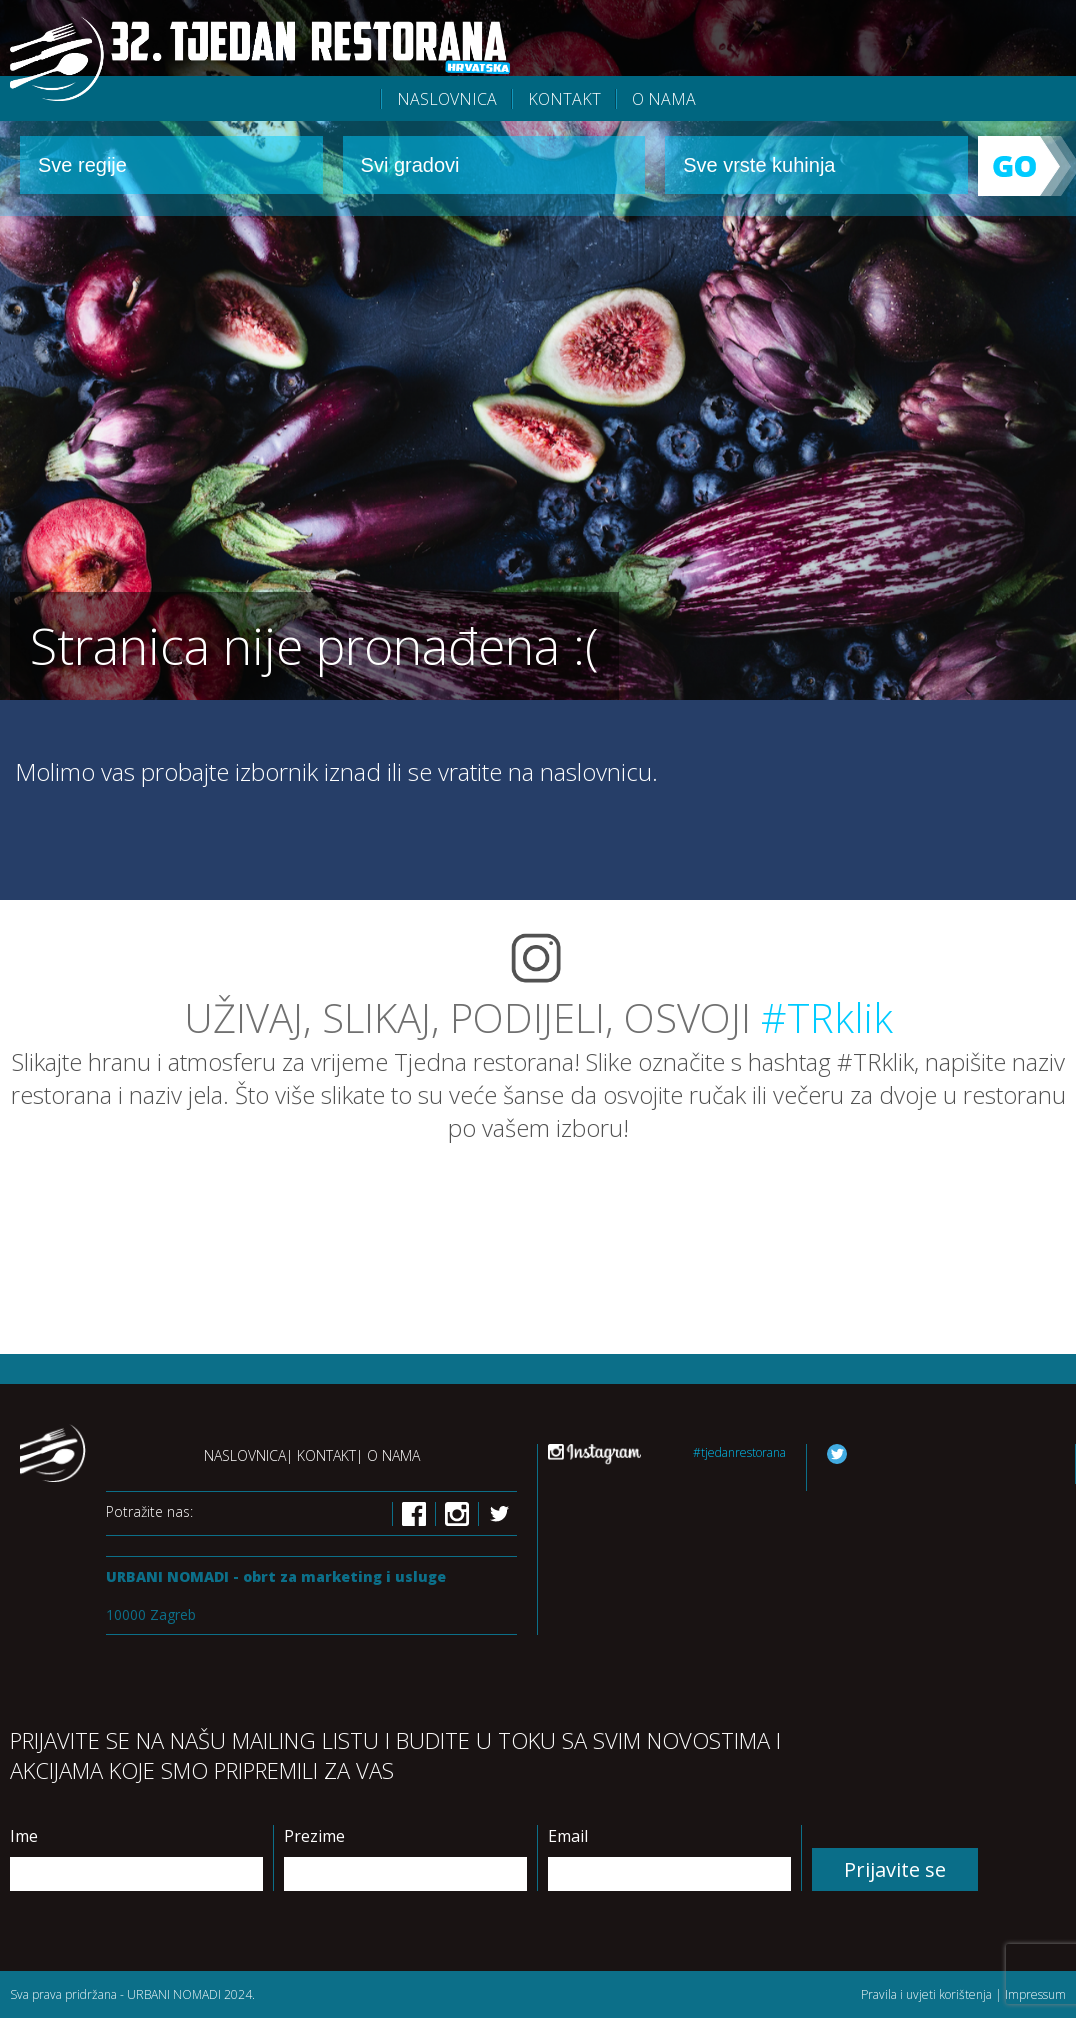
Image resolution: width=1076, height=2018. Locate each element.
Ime (24, 1836)
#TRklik (827, 1017)
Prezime (314, 1836)
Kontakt (564, 99)
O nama (664, 99)
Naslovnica (245, 1455)
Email (568, 1836)
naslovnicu (596, 771)
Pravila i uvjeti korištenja (926, 1994)
